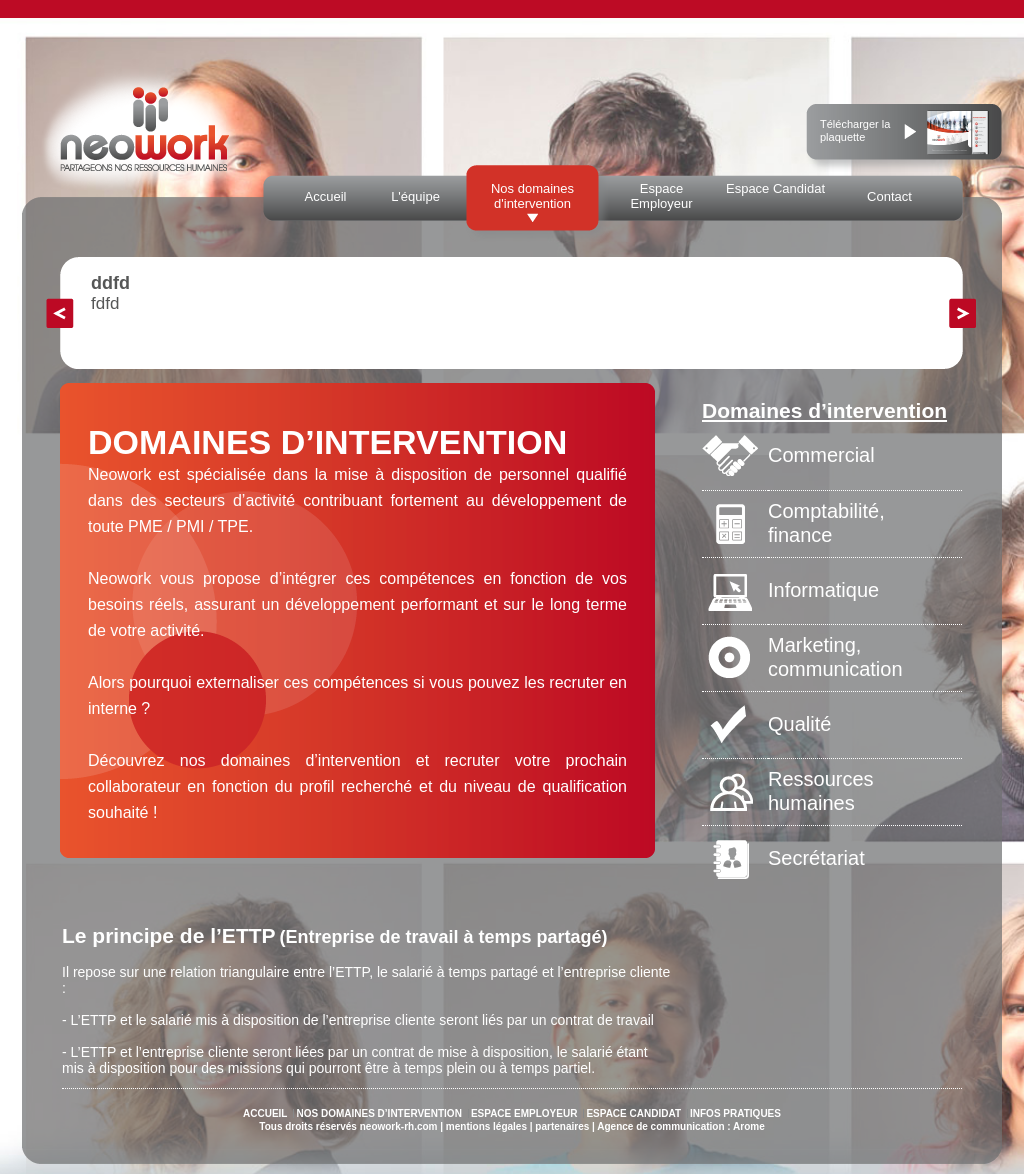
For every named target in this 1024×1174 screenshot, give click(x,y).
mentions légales (486, 1126)
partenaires (562, 1126)
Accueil (326, 196)
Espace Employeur (661, 196)
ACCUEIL (265, 1113)
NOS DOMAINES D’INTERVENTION (378, 1113)
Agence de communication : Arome (680, 1126)
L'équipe (415, 196)
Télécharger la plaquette (855, 130)
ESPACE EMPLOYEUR (524, 1113)
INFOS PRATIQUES (735, 1113)
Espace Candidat (775, 188)
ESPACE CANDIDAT (633, 1113)
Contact (889, 196)
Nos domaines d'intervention (532, 196)
